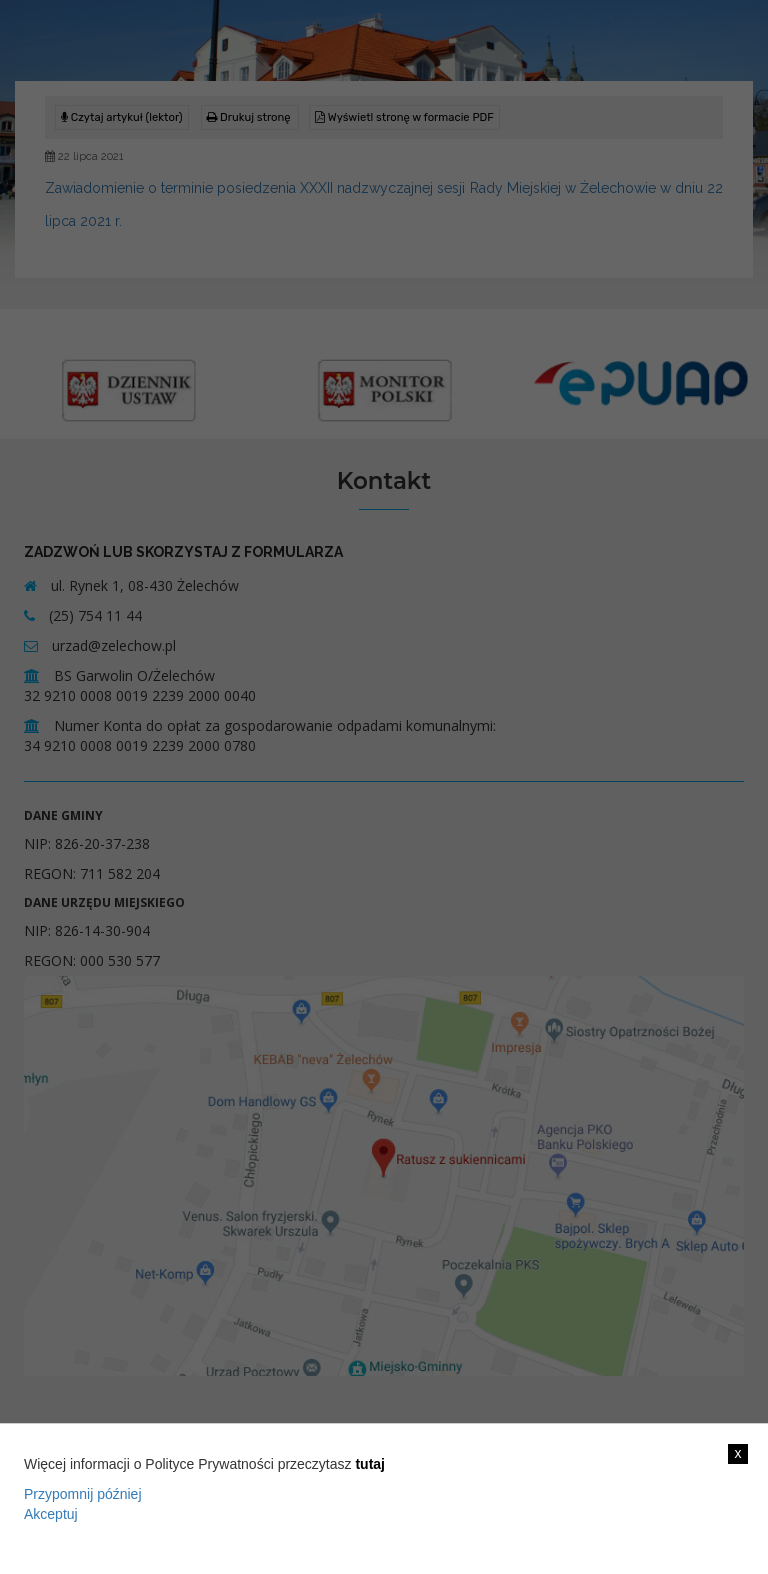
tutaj (370, 1464)
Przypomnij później (83, 1494)
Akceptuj (51, 1514)
